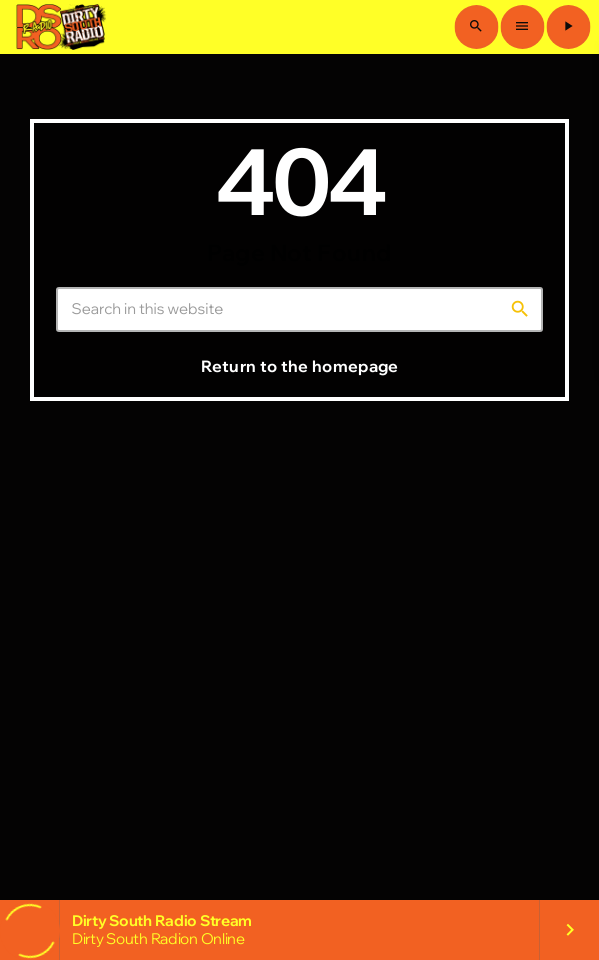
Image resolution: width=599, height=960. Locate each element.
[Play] (568, 27)
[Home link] (59, 27)
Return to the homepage (299, 366)
